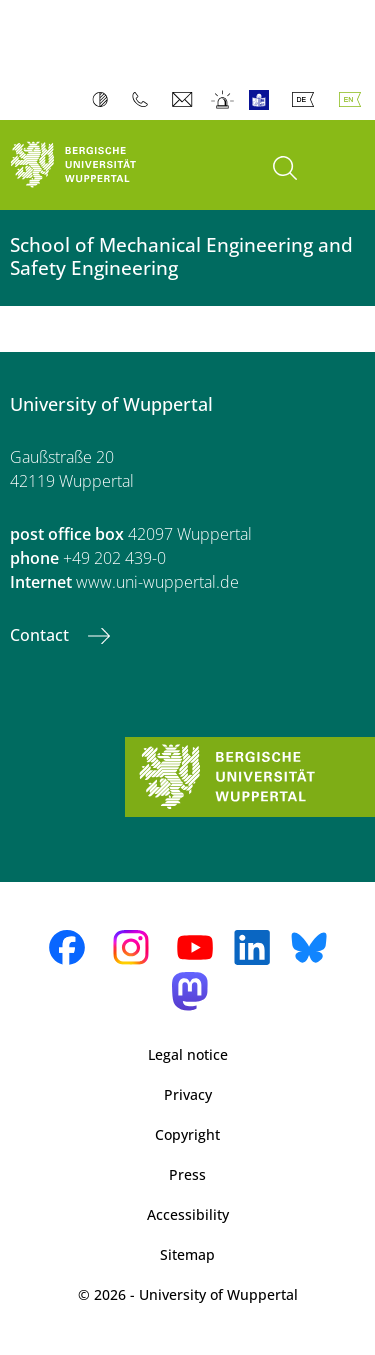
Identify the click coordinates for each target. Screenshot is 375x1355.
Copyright (187, 1134)
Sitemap (187, 1254)
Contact (41, 635)
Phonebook (144, 100)
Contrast (104, 100)
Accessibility (188, 1214)
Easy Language (263, 100)
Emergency (223, 100)
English (354, 100)
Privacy (188, 1094)
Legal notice (188, 1054)
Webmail (184, 100)
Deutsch (307, 100)
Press (187, 1174)
